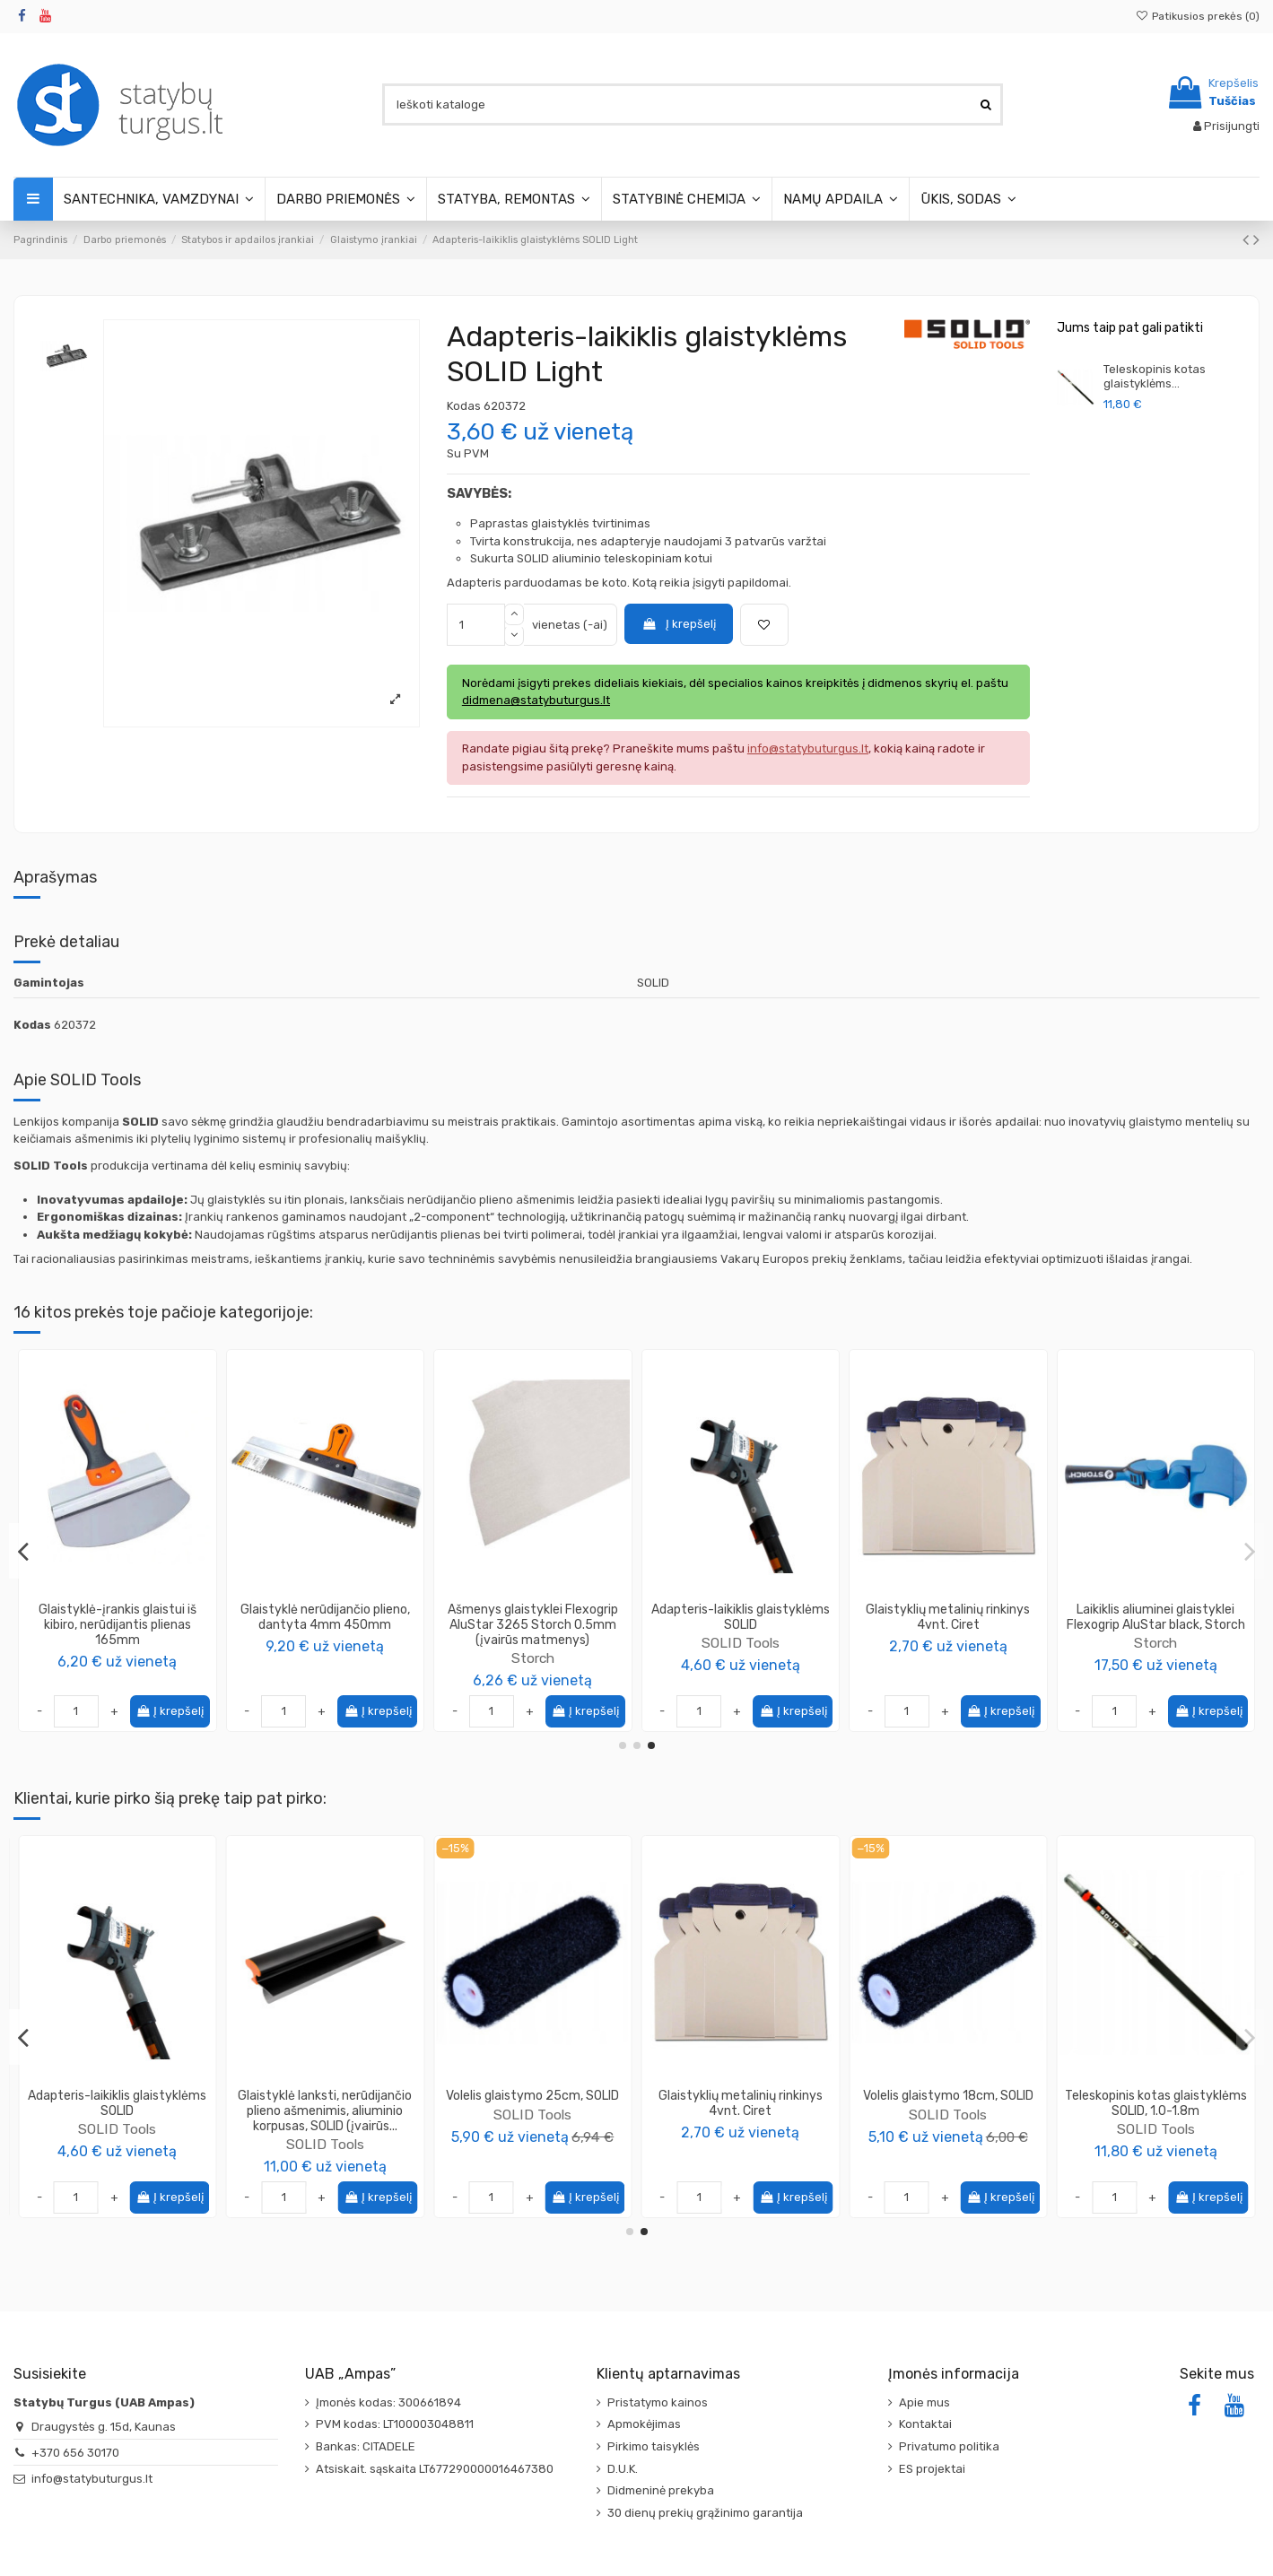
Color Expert (532, 1642)
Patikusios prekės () (1198, 16)
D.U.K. (622, 2469)
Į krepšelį (678, 624)
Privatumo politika (949, 2446)
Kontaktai (925, 2424)
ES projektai (932, 2469)
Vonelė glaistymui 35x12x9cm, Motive (117, 2103)
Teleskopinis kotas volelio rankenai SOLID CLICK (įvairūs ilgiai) (325, 1625)
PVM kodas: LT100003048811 (395, 2424)
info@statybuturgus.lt (92, 2478)
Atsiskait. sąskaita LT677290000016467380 (435, 2469)
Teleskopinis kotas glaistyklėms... (1154, 376)
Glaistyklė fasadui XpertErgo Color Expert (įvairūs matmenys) (740, 1617)
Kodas (464, 406)
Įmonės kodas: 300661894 (388, 2402)
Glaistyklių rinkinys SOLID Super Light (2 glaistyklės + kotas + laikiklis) (117, 1625)
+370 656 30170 (75, 2452)
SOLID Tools (117, 1658)
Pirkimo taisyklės (653, 2446)
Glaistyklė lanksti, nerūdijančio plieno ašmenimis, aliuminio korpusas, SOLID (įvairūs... (948, 2111)
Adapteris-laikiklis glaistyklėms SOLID (740, 2103)
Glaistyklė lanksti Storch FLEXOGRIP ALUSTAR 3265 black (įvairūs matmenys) (1156, 1625)
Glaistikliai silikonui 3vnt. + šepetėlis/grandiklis (948, 1617)
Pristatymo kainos (657, 2402)
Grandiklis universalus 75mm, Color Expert (532, 1617)
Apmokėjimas (644, 2424)
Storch (1155, 1658)
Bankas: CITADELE (365, 2446)
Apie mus (924, 2402)
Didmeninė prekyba (660, 2490)
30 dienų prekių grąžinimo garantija (705, 2512)
